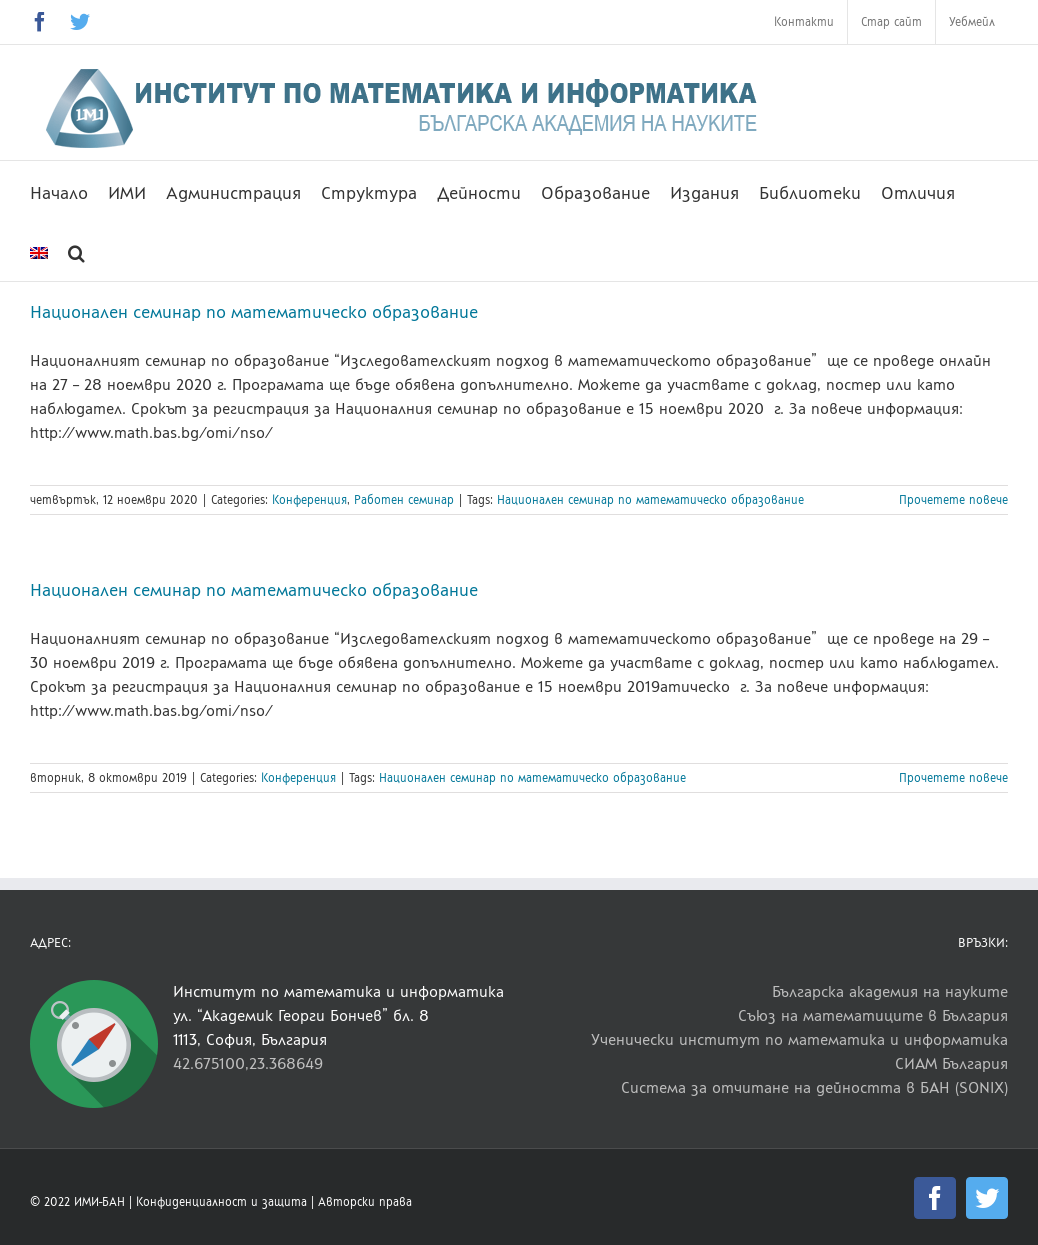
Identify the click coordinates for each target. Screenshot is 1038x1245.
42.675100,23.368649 (248, 1063)
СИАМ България (951, 1063)
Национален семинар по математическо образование (254, 312)
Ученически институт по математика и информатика (799, 1039)
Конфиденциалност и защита (221, 1202)
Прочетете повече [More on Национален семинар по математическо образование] (953, 500)
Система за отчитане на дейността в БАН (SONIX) (814, 1087)
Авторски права (365, 1202)
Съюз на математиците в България (873, 1015)
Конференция (309, 500)
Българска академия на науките (890, 991)
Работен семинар (404, 500)
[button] (76, 251)
